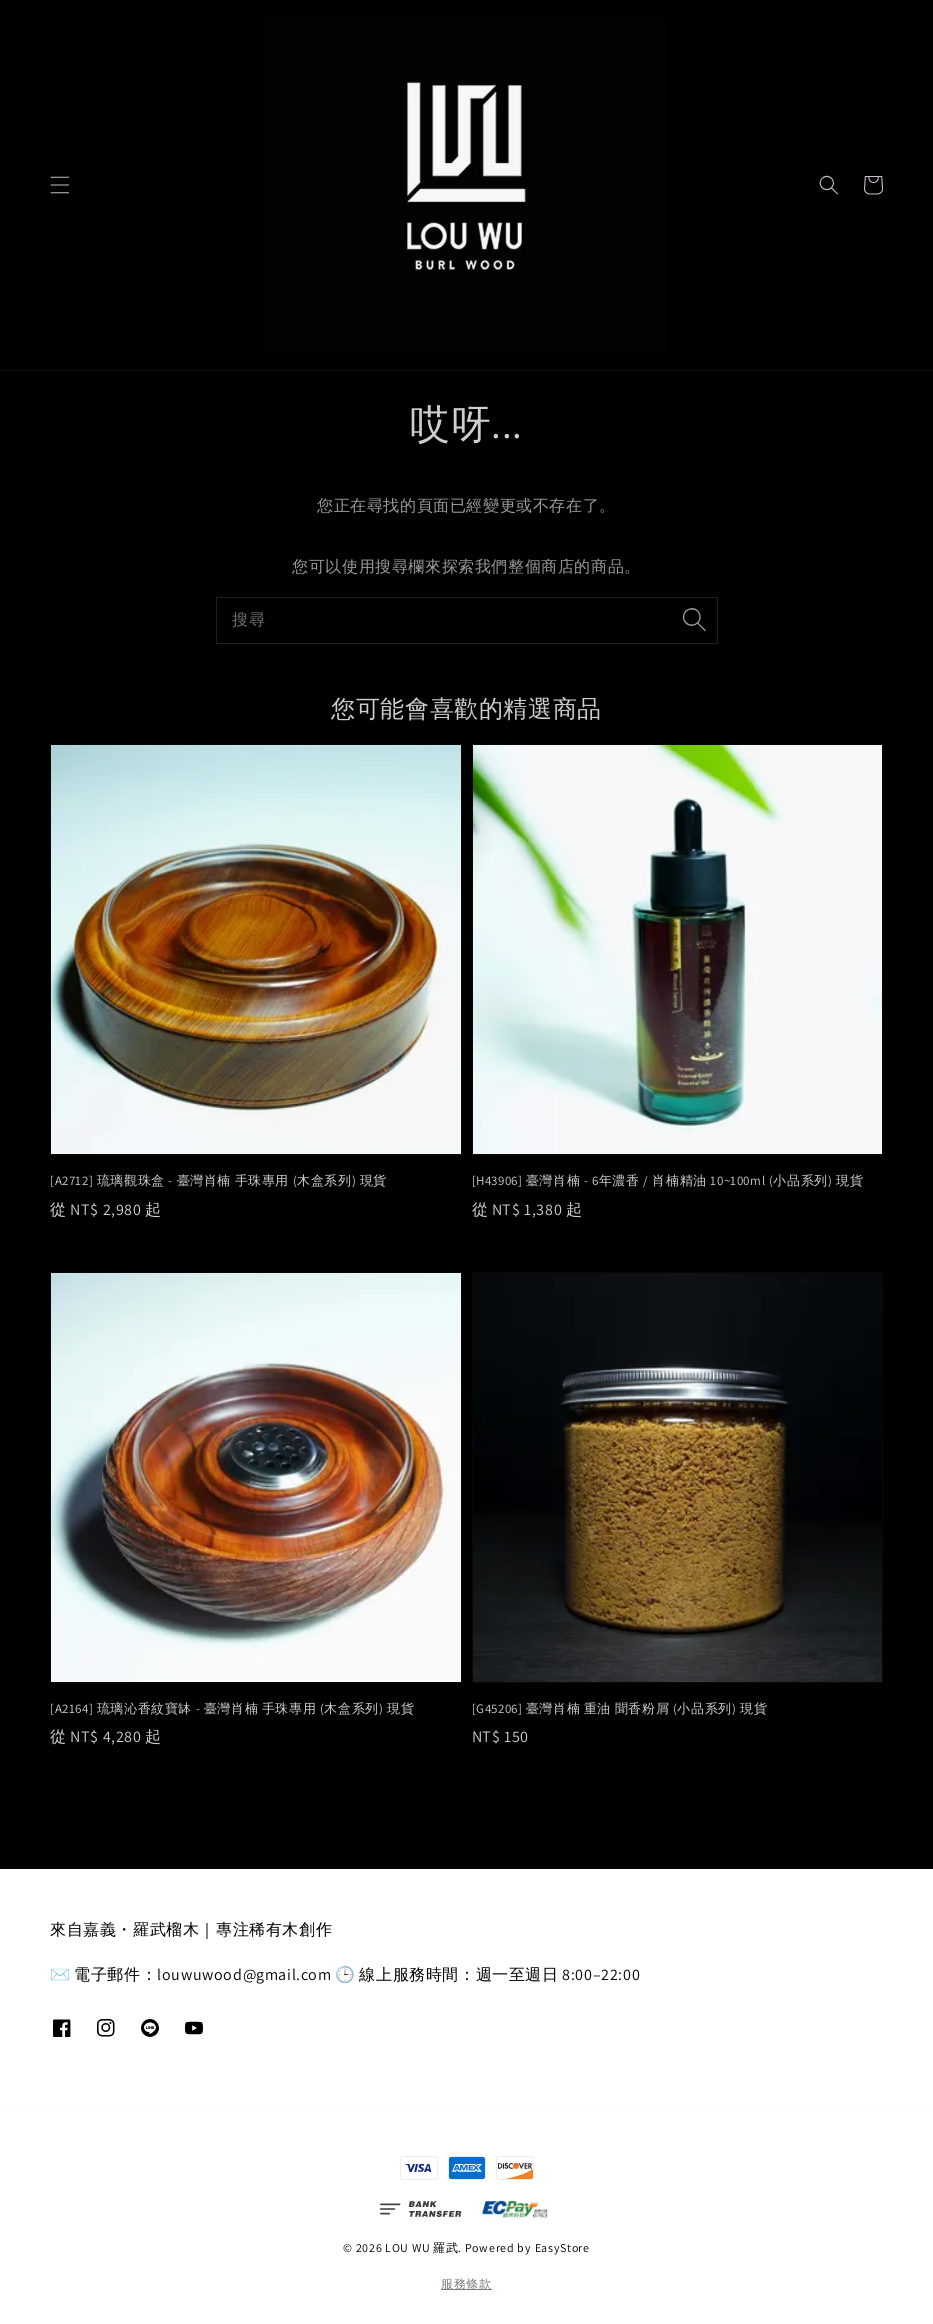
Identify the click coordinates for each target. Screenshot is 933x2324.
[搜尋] (695, 620)
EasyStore (562, 2247)
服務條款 (466, 2283)
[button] (60, 185)
